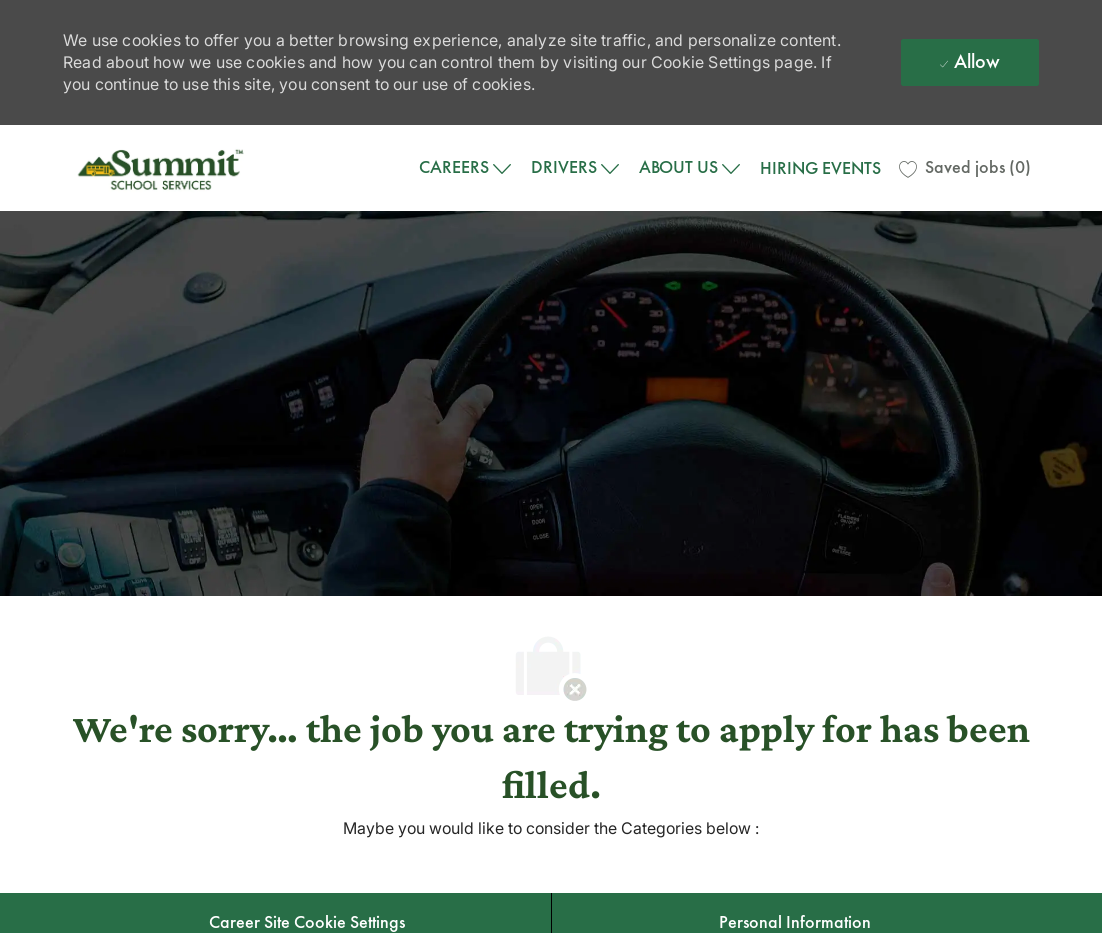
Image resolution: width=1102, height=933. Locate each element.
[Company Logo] (163, 168)
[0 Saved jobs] (965, 168)
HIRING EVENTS (820, 168)
